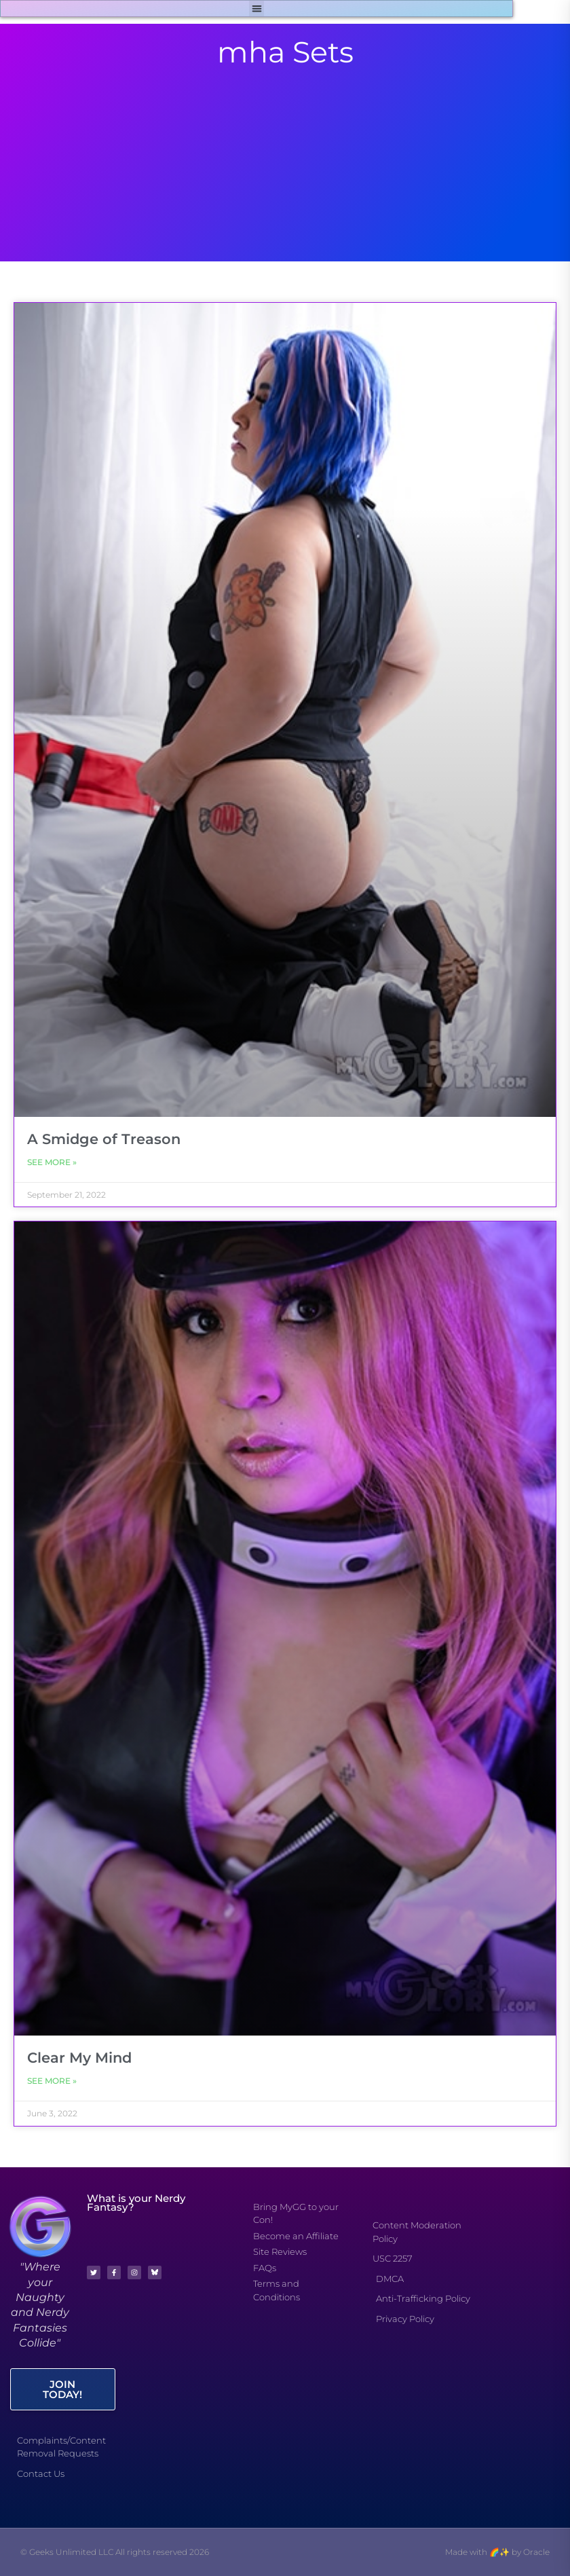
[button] (257, 8)
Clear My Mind (79, 2057)
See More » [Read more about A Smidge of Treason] (52, 1162)
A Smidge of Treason (103, 1138)
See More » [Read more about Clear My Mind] (52, 2081)
